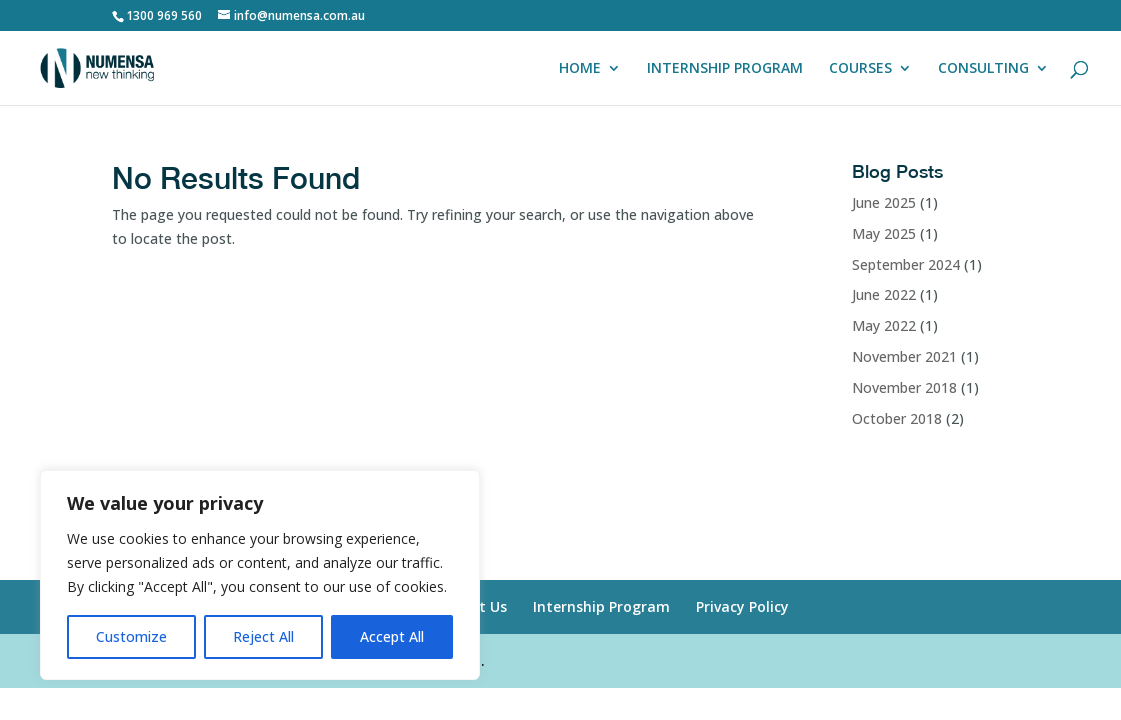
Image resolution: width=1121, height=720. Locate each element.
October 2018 (897, 418)
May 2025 (884, 233)
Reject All (263, 636)
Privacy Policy (742, 606)
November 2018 (904, 387)
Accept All (392, 636)
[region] (260, 575)
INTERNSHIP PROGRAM (725, 69)
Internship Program (601, 606)
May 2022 (884, 325)
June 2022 (884, 294)
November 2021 (904, 356)
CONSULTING (983, 69)
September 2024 (906, 264)
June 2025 (884, 202)
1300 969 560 (164, 15)
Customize (131, 636)
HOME (580, 69)
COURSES (860, 69)
